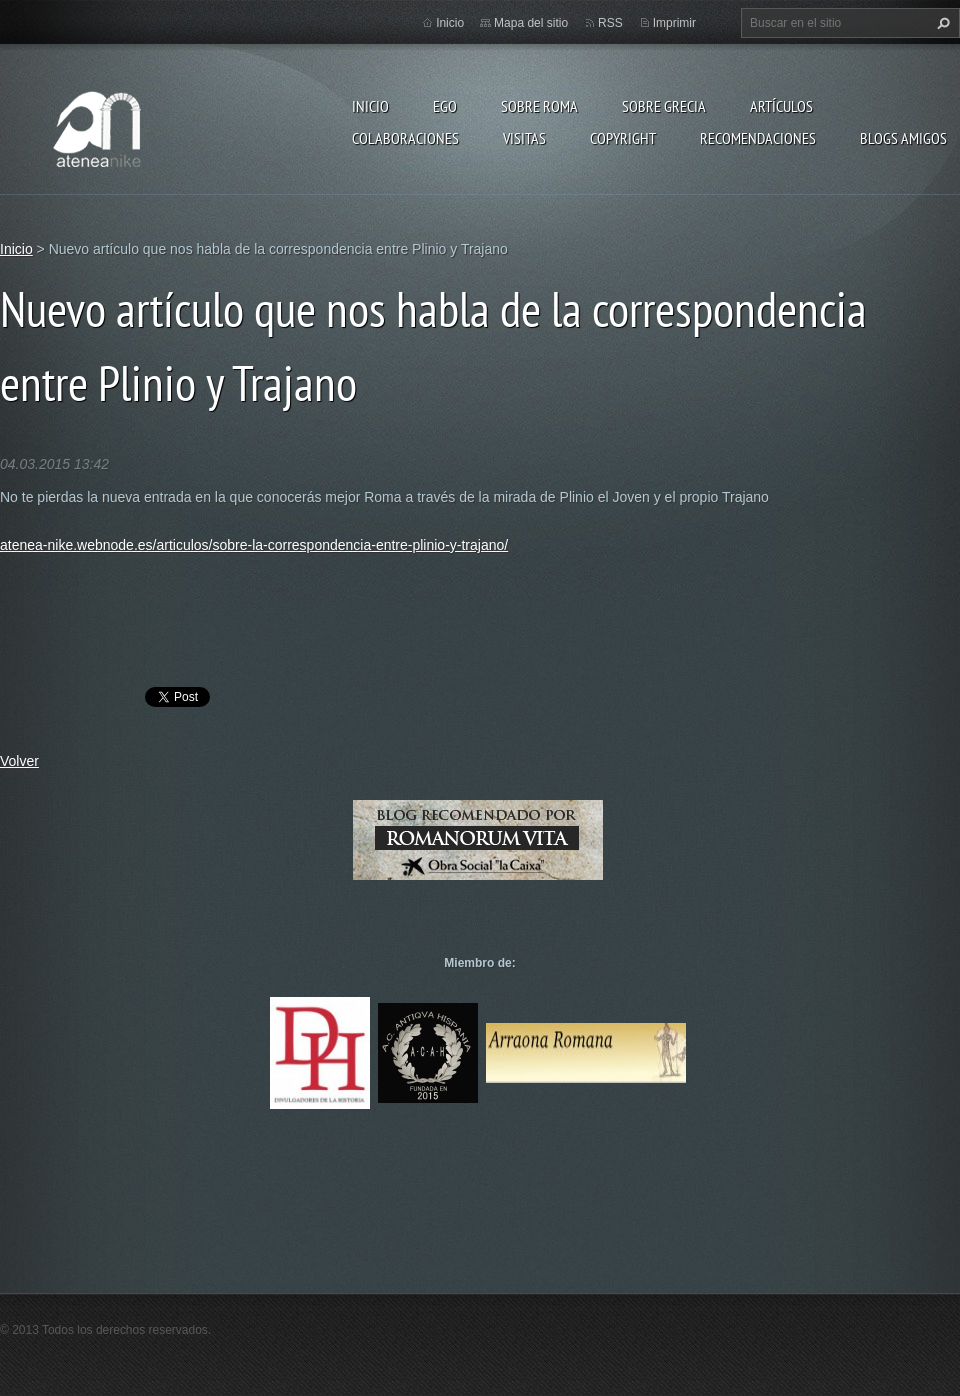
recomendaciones (758, 138)
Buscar (941, 23)
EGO (445, 106)
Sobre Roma (539, 106)
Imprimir (674, 23)
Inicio (370, 106)
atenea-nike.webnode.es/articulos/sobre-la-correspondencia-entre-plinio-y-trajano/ (254, 545)
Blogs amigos (903, 138)
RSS (610, 23)
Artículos (781, 106)
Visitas (524, 138)
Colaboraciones (405, 138)
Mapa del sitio (531, 23)
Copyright (623, 138)
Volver (19, 761)
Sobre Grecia (664, 106)
